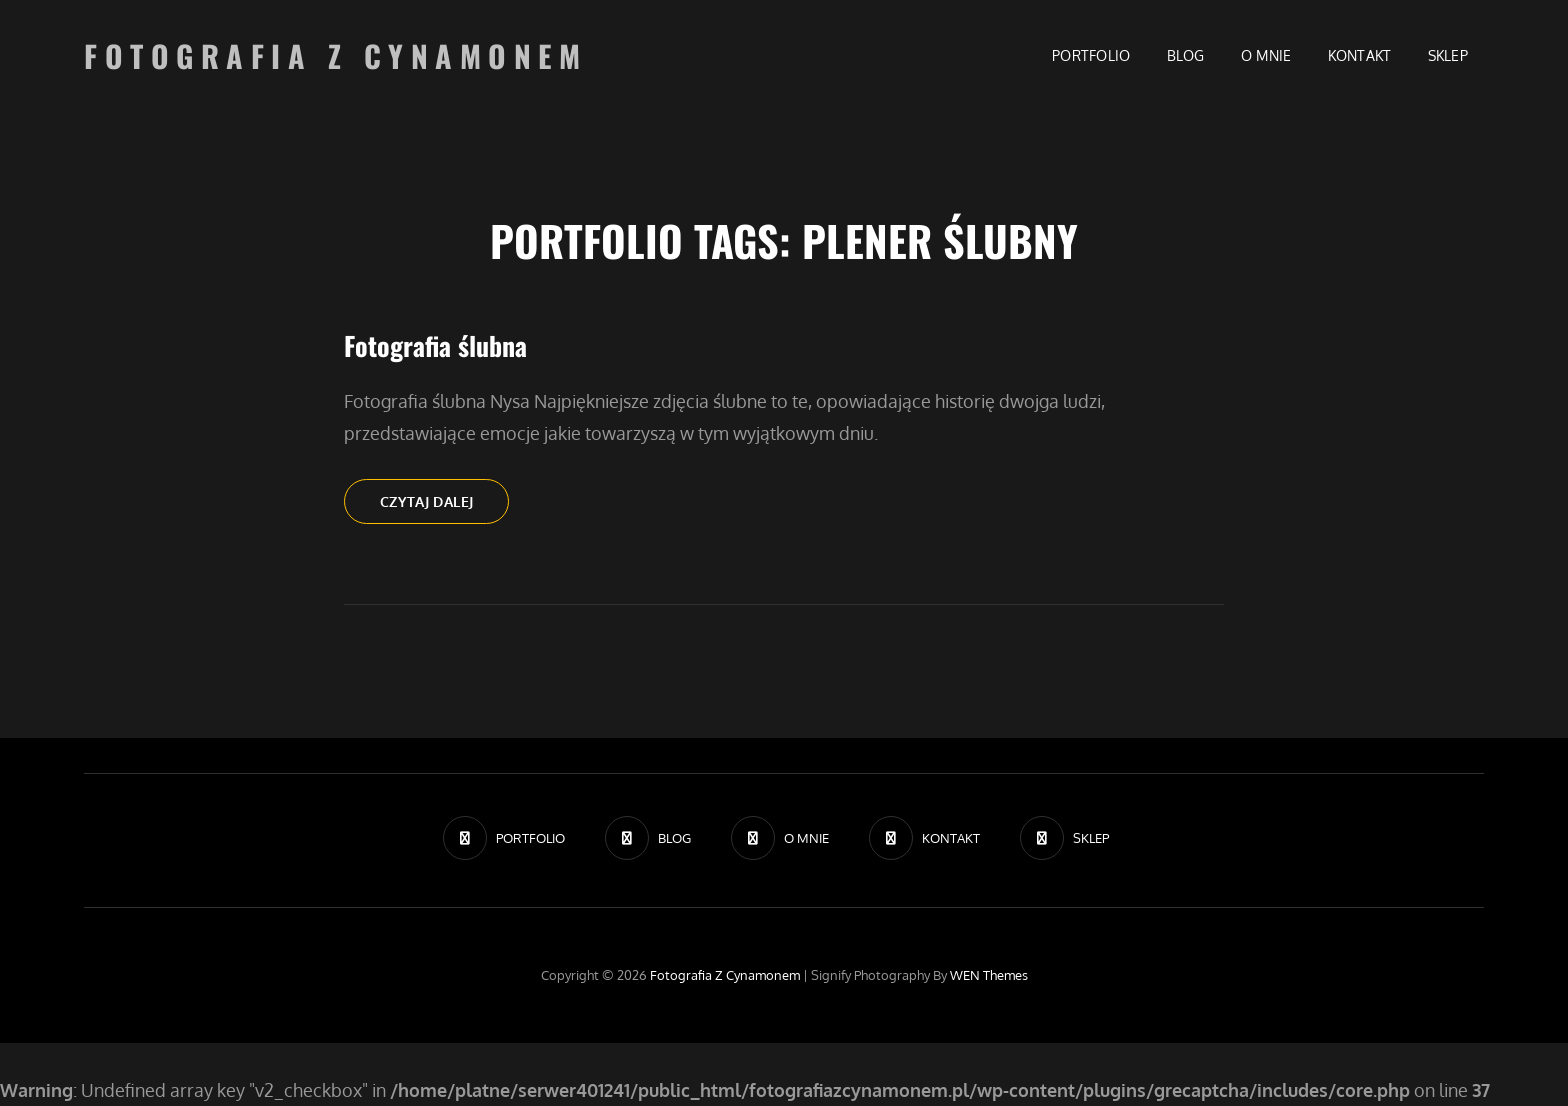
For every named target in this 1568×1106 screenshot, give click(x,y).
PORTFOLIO (1091, 55)
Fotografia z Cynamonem (335, 55)
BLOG (1186, 55)
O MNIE (1266, 55)
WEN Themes (989, 975)
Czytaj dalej (444, 507)
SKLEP (1448, 55)
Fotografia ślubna (435, 345)
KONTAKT (1360, 55)
